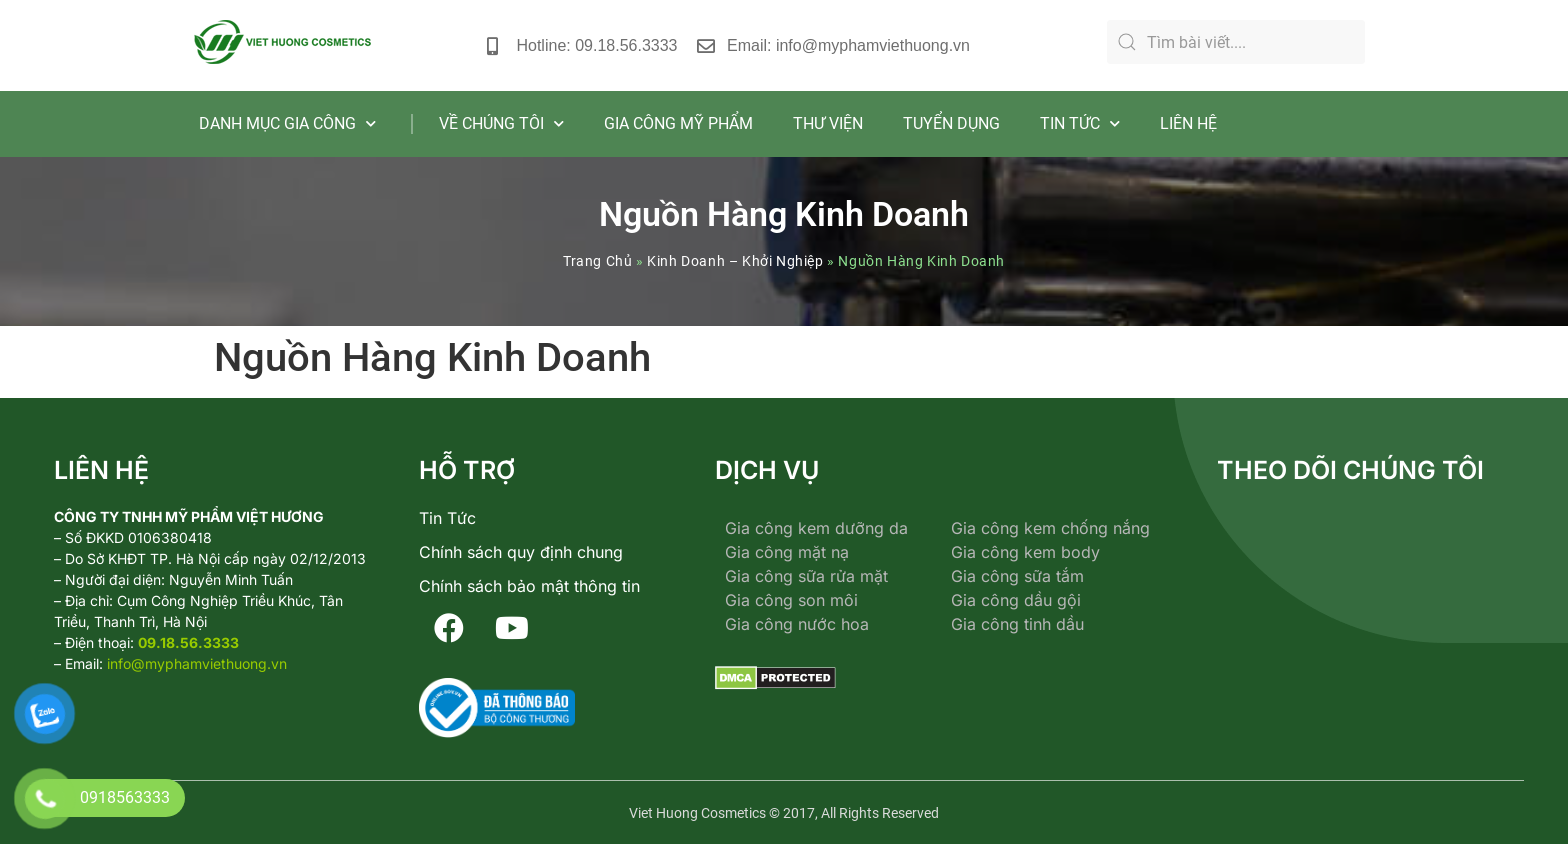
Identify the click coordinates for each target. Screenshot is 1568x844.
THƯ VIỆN (828, 123)
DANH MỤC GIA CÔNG (287, 123)
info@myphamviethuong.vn (197, 663)
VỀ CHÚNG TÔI (501, 123)
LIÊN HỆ (1188, 123)
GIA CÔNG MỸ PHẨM (678, 123)
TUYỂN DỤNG (951, 123)
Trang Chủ (597, 261)
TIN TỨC (1080, 123)
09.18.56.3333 (188, 642)
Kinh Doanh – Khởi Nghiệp (735, 261)
